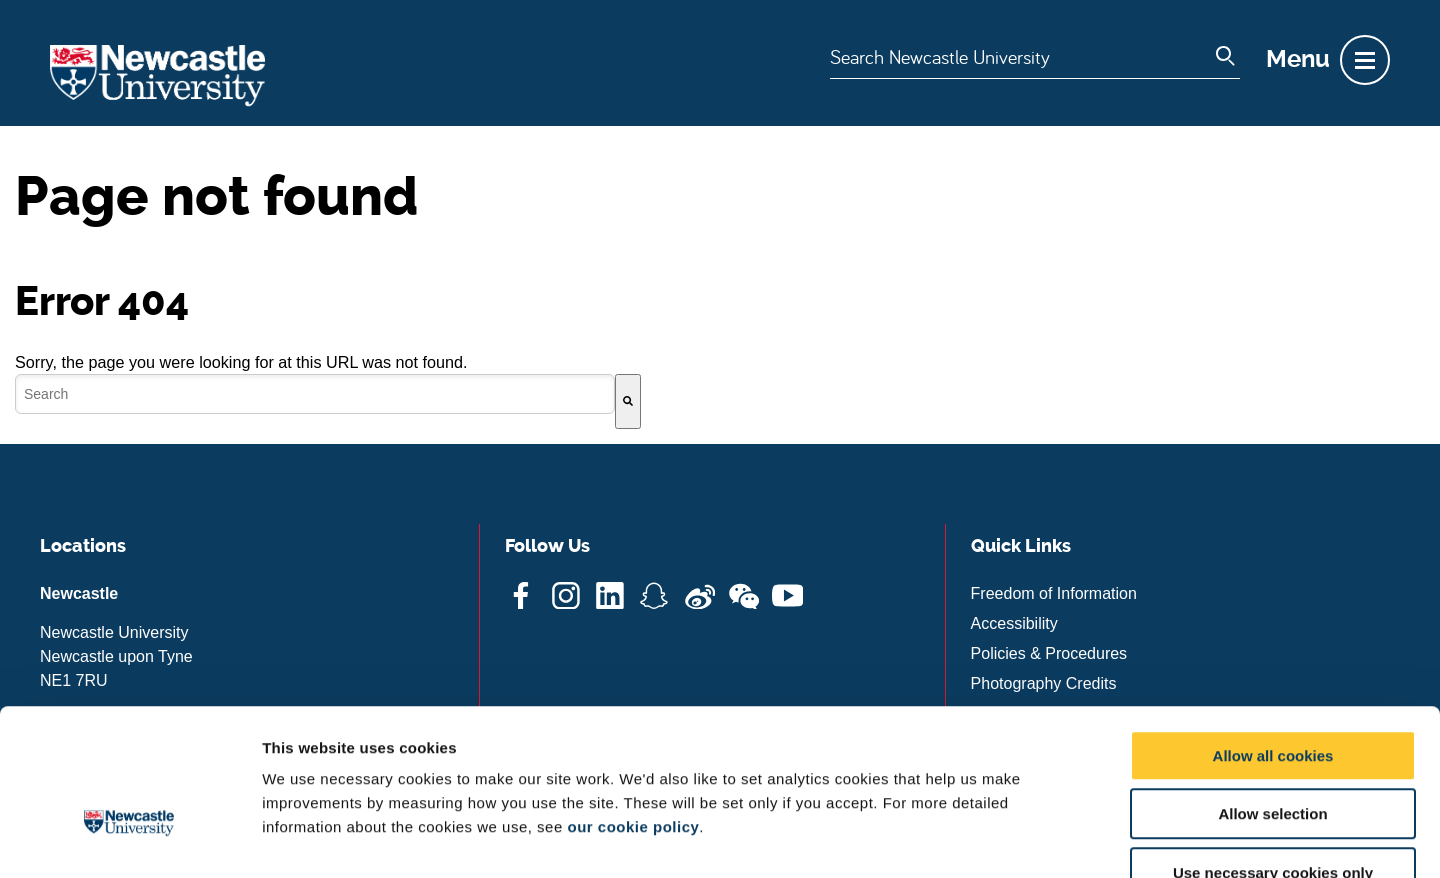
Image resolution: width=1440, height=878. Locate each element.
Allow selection (1272, 692)
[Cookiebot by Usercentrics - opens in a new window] (129, 839)
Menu (1298, 59)
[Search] (628, 401)
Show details (1049, 838)
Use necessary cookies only (1273, 750)
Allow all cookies (1273, 633)
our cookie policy (633, 704)
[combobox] (315, 394)
